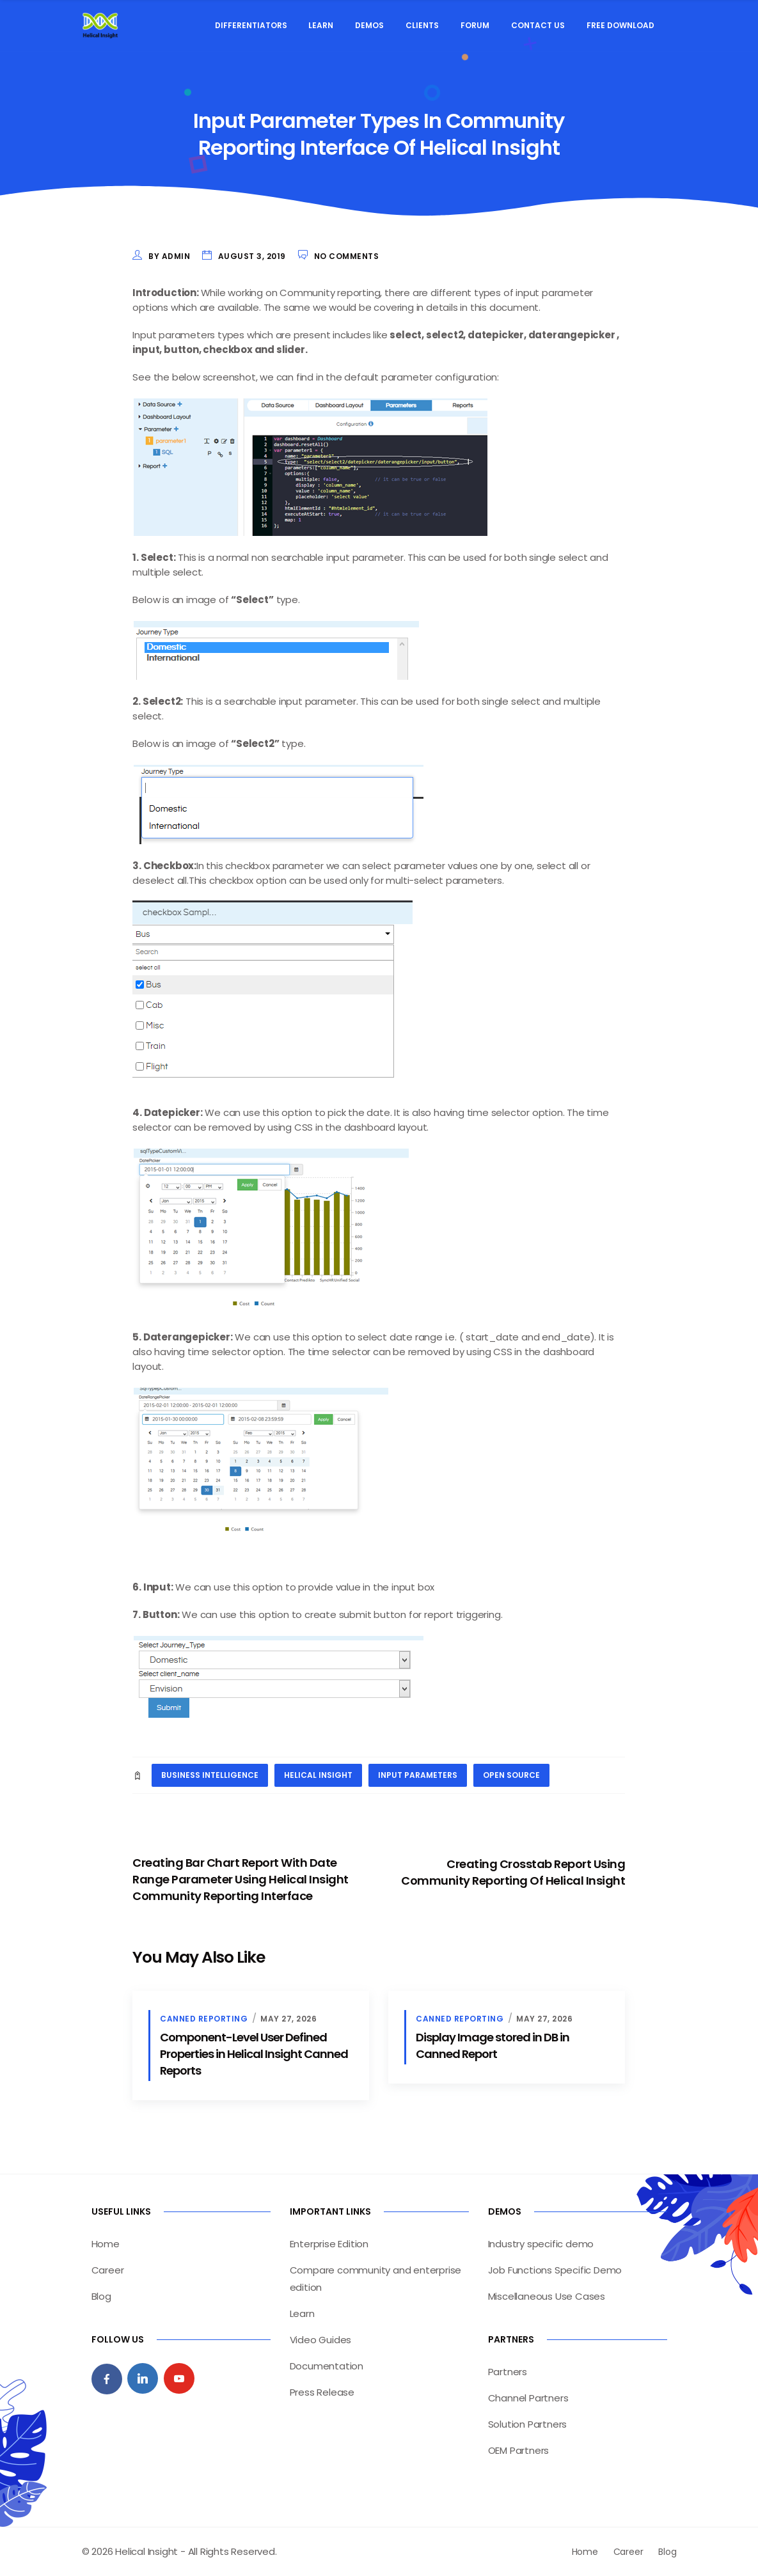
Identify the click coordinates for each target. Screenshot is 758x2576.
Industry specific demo (541, 2243)
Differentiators (251, 25)
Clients (422, 25)
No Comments (346, 256)
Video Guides (321, 2339)
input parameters (417, 1775)
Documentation (326, 2366)
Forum (475, 25)
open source (511, 1775)
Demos (369, 25)
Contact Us (538, 25)
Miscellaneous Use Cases (546, 2296)
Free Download (620, 25)
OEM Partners (518, 2450)
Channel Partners (528, 2398)
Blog (101, 2296)
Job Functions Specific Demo (555, 2270)
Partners (507, 2371)
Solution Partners (527, 2424)
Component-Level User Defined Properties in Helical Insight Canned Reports (254, 2053)
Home (105, 2243)
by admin (169, 256)
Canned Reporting (204, 2018)
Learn (320, 25)
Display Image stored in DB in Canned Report (492, 2045)
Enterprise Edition (329, 2243)
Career (107, 2270)
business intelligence (209, 1775)
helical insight (318, 1775)
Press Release (322, 2392)
